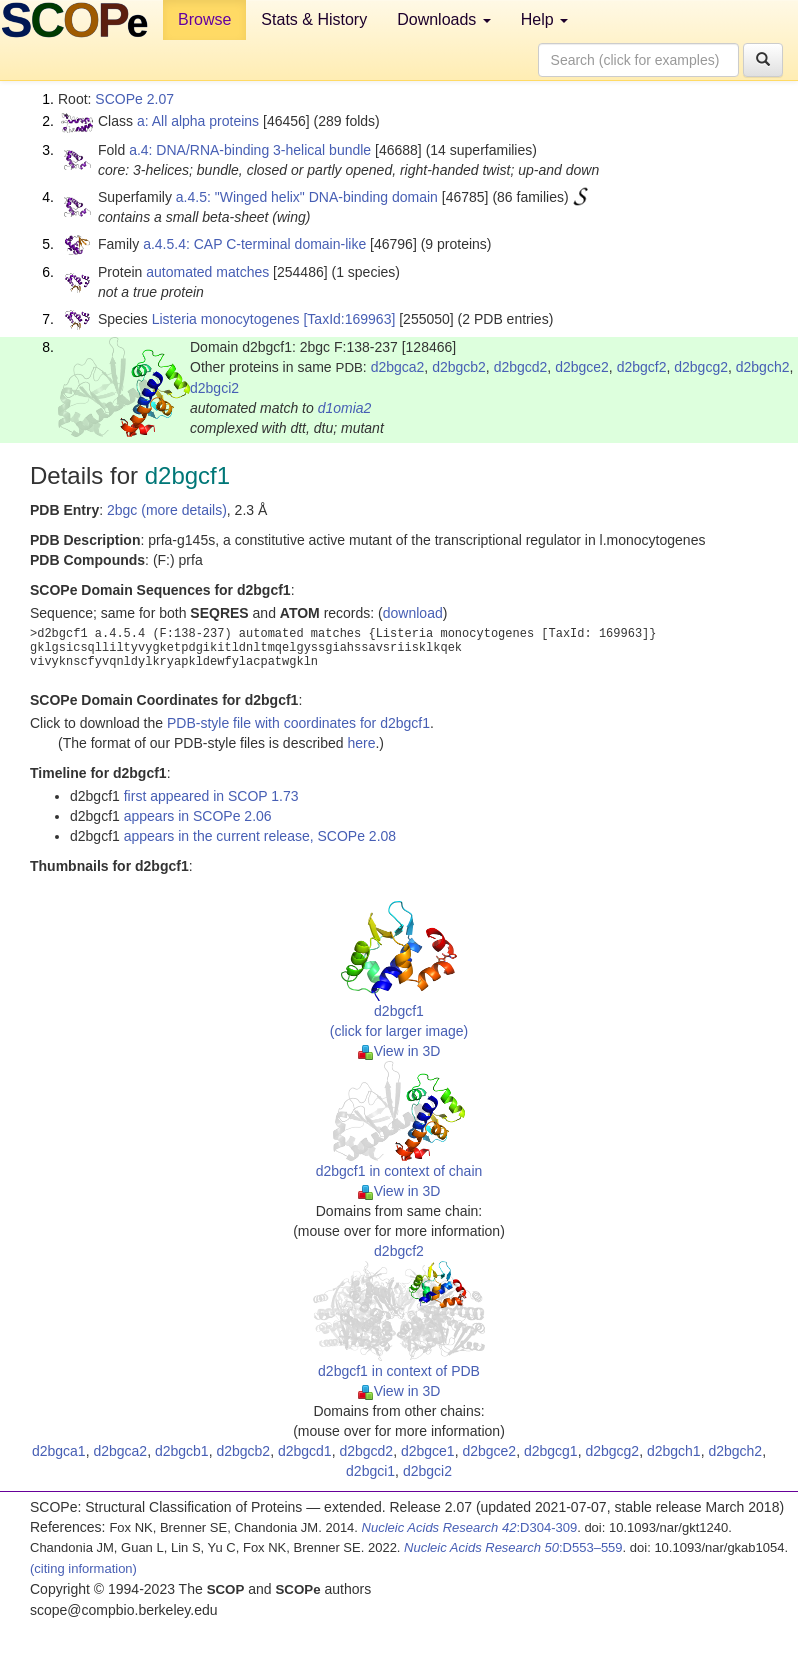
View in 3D (399, 1051)
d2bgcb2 (459, 367)
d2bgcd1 (305, 1451)
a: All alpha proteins (198, 121)
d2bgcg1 (551, 1451)
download (413, 613)
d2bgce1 (428, 1451)
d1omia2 (345, 408)
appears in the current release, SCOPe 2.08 (260, 836)
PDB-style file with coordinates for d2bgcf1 (298, 723)
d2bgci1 (370, 1471)
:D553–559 (513, 1547)
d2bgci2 (214, 388)
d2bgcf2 (642, 367)
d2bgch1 (674, 1451)
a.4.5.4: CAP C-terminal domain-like (254, 244)
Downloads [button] (444, 19)
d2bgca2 (398, 367)
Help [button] (544, 19)
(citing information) (83, 1568)
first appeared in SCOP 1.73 (211, 796)
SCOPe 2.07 (134, 99)
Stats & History (314, 19)
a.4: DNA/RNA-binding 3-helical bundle (250, 150)
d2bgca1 (59, 1451)
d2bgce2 (582, 367)
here (361, 743)
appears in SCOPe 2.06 (198, 816)
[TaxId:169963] (349, 319)
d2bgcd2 (521, 367)
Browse (204, 19)
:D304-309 (470, 1527)
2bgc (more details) (167, 510)
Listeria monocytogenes (226, 319)
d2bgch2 (763, 367)
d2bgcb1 (182, 1451)
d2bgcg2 (701, 367)
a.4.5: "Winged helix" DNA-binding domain (307, 197)
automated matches (207, 272)
